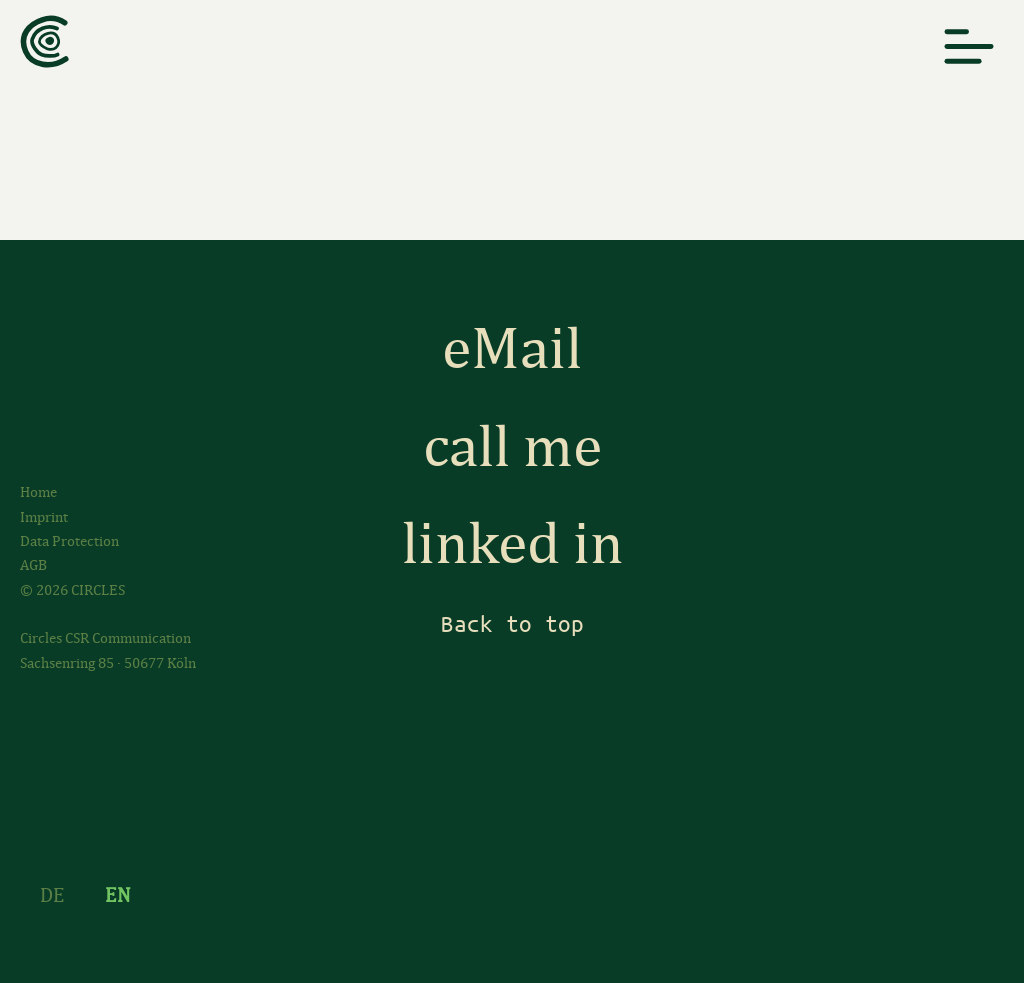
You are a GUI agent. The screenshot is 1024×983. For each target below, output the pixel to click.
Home (38, 492)
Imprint (44, 517)
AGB (33, 565)
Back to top (512, 623)
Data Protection (69, 541)
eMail (512, 348)
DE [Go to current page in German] (52, 895)
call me (512, 446)
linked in (512, 543)
